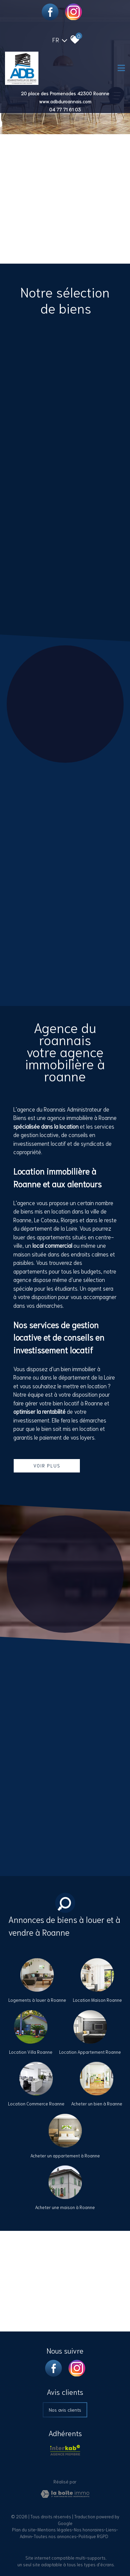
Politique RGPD (93, 2536)
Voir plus (46, 1465)
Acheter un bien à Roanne (96, 2103)
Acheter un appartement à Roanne (65, 2155)
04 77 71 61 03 (65, 109)
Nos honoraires (89, 2529)
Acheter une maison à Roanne (65, 2207)
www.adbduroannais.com (65, 101)
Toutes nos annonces (55, 2536)
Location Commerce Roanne (36, 2103)
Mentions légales (54, 2529)
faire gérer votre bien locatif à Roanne (58, 1402)
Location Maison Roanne (97, 2000)
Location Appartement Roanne (90, 2052)
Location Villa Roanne (30, 2052)
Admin (26, 2536)
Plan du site (23, 2529)
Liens (111, 2529)
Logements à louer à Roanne (37, 2000)
